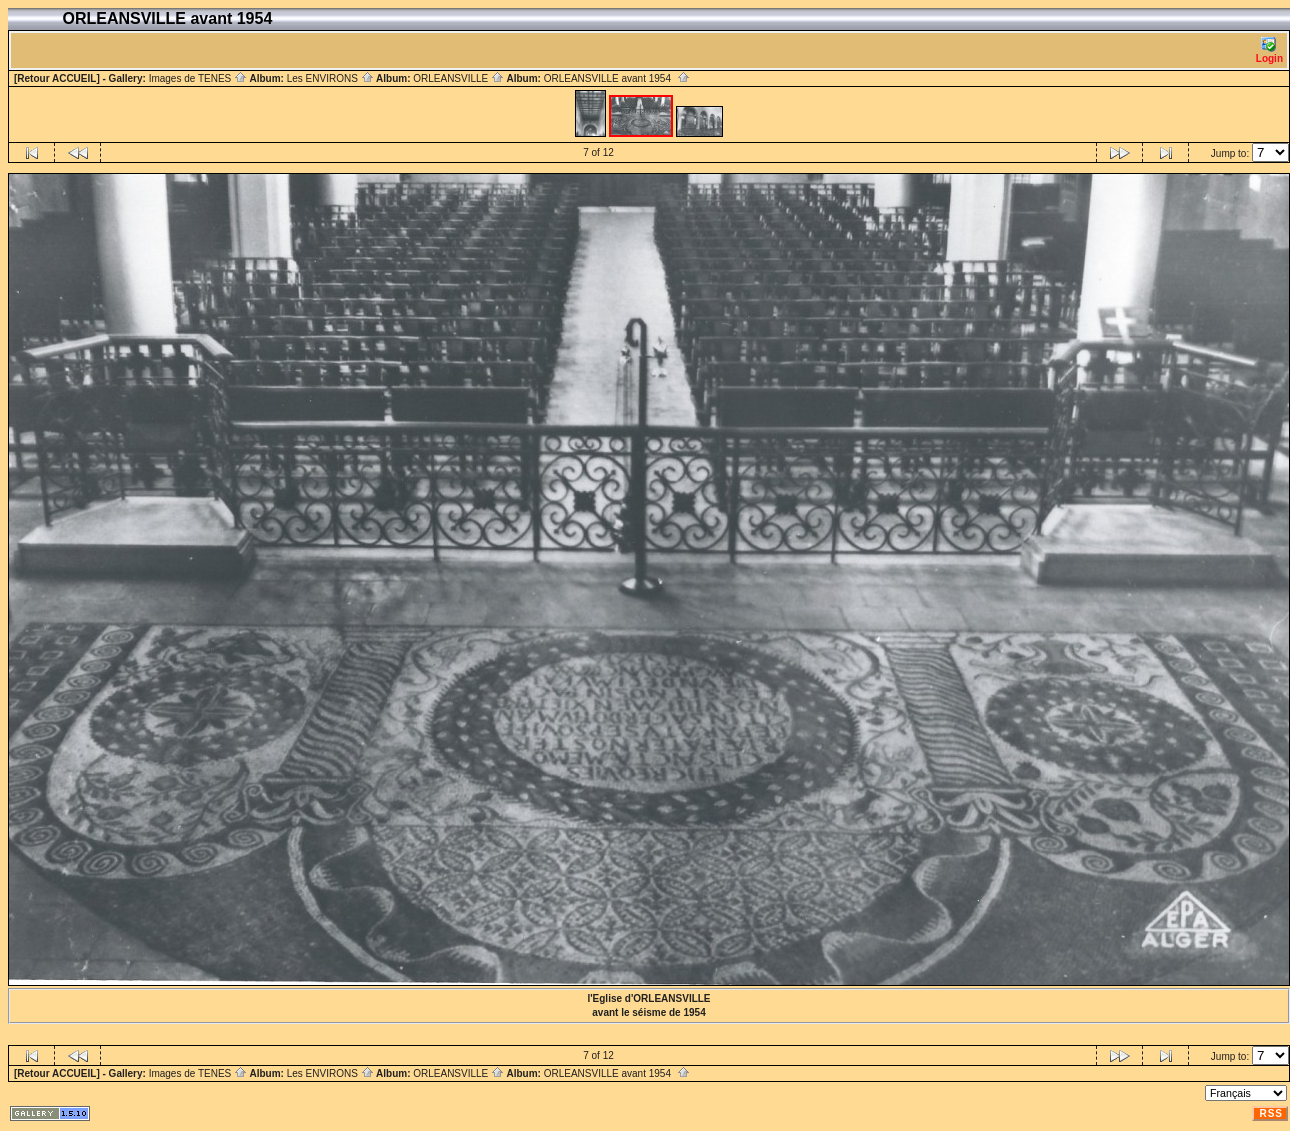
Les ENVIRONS (330, 78)
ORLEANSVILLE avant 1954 (617, 78)
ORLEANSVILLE (458, 78)
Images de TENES (198, 78)
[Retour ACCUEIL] (57, 78)
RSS (1271, 1113)
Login (1269, 50)
